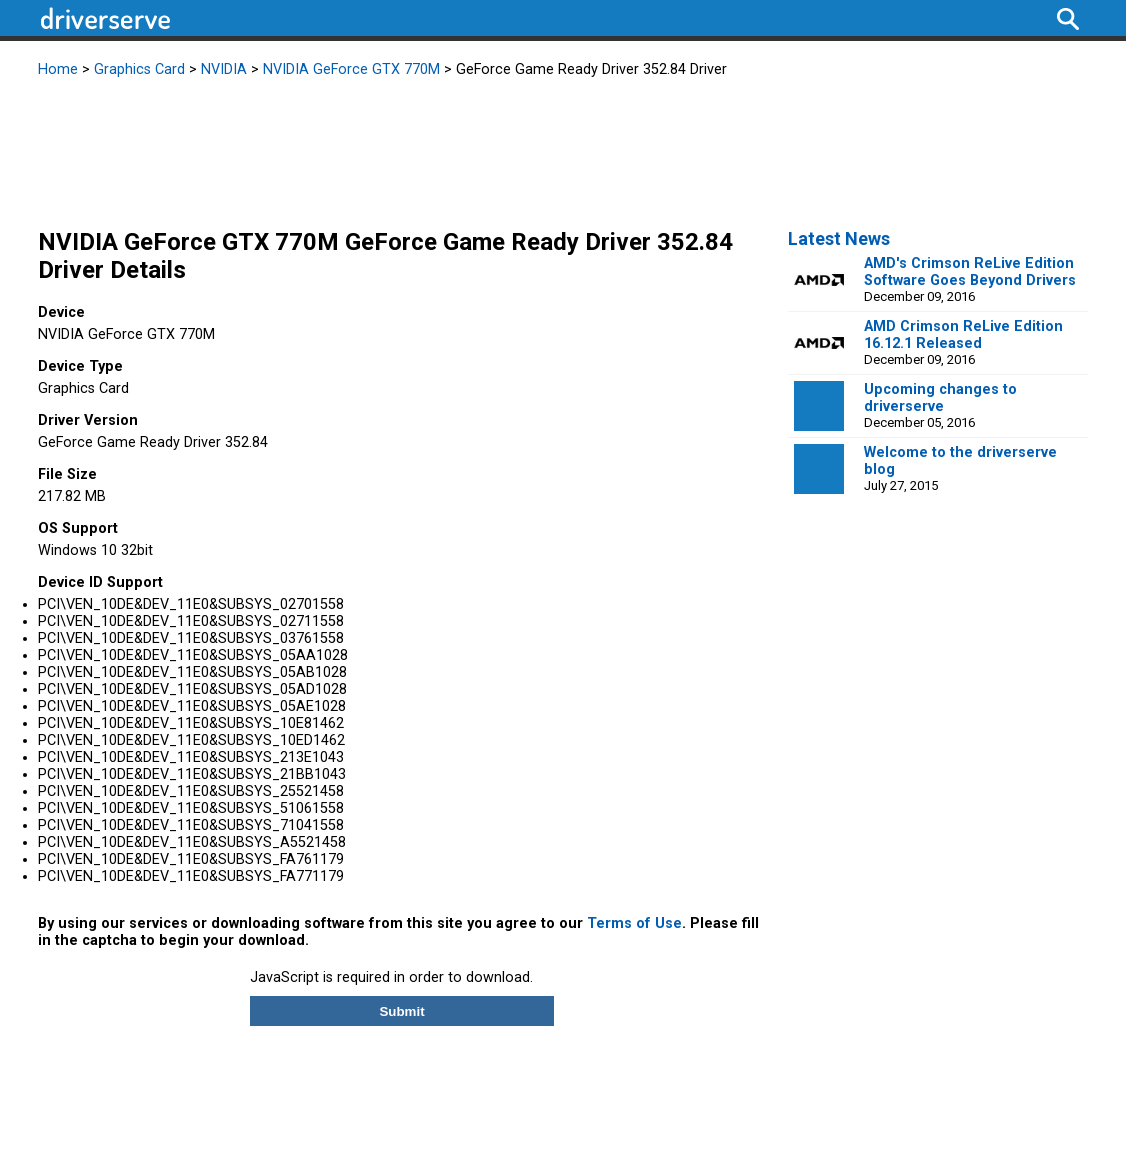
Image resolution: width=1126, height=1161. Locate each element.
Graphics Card (139, 69)
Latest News (839, 238)
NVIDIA (224, 69)
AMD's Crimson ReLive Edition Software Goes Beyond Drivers (970, 272)
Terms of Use (634, 923)
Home (58, 69)
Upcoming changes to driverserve (940, 398)
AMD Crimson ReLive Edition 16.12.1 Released (963, 335)
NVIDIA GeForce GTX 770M (351, 69)
